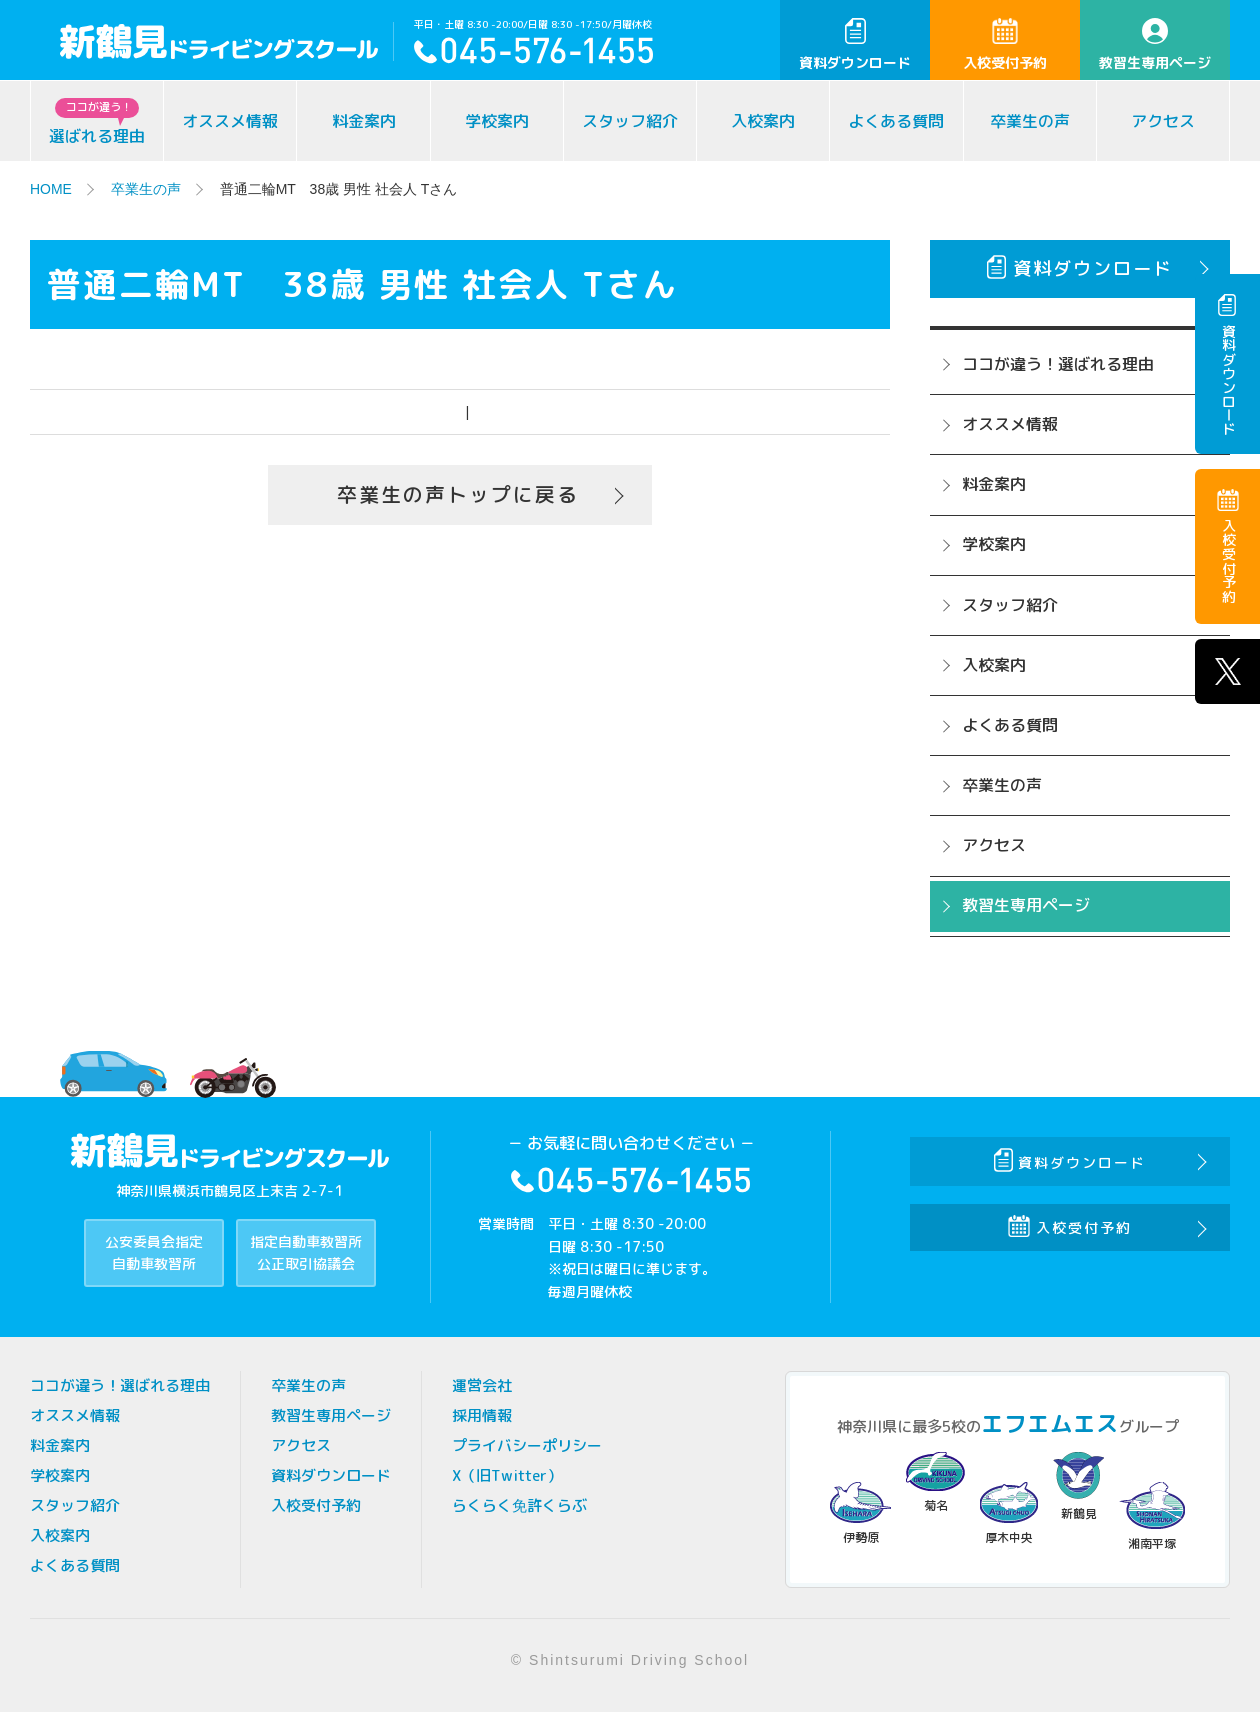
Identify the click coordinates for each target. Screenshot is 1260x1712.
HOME (51, 189)
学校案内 (497, 121)
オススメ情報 (230, 121)
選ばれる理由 (97, 122)
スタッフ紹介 (630, 121)
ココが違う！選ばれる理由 (1058, 364)
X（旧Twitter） (507, 1475)
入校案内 (763, 121)
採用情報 (482, 1415)
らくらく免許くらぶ (519, 1505)
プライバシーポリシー (527, 1445)
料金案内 (364, 121)
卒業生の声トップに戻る (458, 495)
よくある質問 (896, 121)
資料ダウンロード (855, 45)
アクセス (1163, 121)
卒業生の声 (1030, 121)
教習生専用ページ (1155, 45)
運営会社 (482, 1385)
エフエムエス (1050, 1423)
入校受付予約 (1005, 45)
